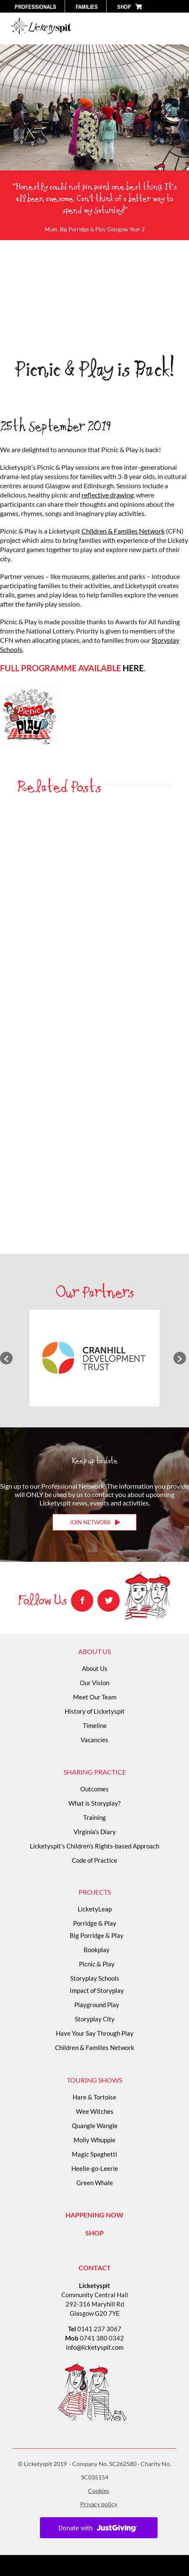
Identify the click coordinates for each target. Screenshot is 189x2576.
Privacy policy (98, 2504)
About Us (95, 1668)
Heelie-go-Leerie (94, 2168)
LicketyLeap (95, 1909)
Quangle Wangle (95, 2125)
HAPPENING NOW (94, 2215)
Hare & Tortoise (94, 2097)
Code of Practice (94, 1860)
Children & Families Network (123, 531)
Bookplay (97, 1949)
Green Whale (94, 2182)
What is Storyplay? (94, 1803)
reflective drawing (107, 495)
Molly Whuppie (95, 2140)
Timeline (95, 1725)
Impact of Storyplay (97, 1990)
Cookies (98, 2490)
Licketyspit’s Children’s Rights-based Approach (94, 1846)
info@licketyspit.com (94, 2347)
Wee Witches (94, 2111)
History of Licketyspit (95, 1711)
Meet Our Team (94, 1697)
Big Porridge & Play (96, 1935)
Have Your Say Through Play (95, 2033)
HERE (133, 668)
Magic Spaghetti (94, 2154)
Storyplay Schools (94, 1978)
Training (94, 1817)
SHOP (94, 2233)
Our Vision (94, 1682)
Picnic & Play (97, 1964)
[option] (95, 1358)
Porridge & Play (94, 1923)
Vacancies (94, 1740)
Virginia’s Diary (95, 1831)
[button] (6, 1358)
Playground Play (96, 2004)
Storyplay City (95, 2019)
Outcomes (94, 1789)
